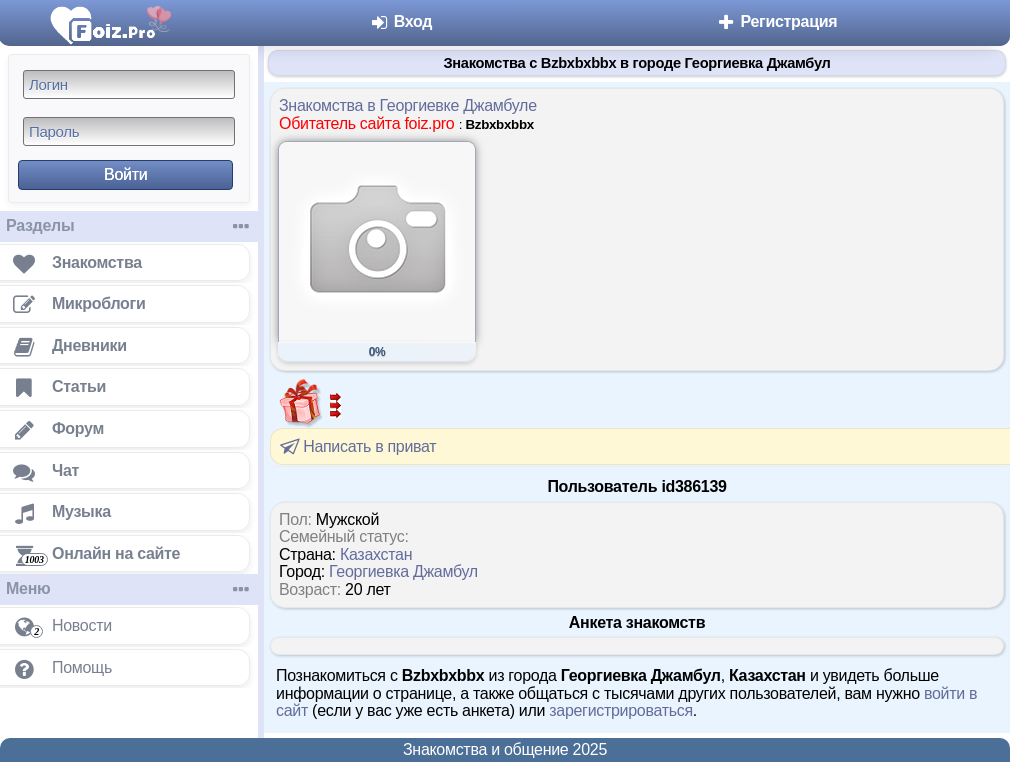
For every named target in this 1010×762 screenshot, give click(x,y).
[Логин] (129, 84)
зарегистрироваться (621, 710)
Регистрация (776, 21)
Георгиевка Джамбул (403, 571)
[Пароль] (129, 131)
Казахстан (376, 554)
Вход (401, 21)
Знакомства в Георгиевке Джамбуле (408, 105)
